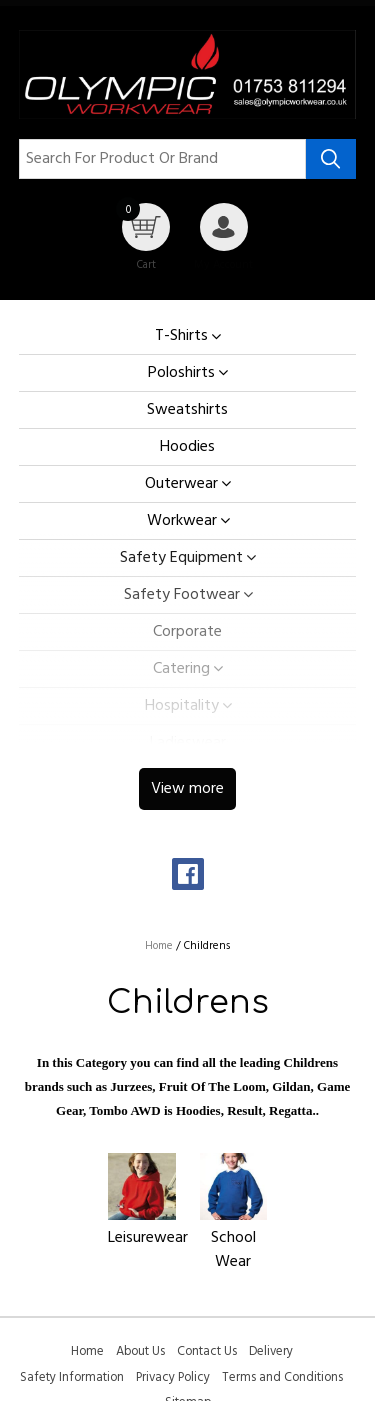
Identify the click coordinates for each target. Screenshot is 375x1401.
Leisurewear (148, 1238)
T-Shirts (181, 336)
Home (87, 1351)
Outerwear (181, 484)
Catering (181, 669)
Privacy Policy (173, 1377)
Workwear (182, 521)
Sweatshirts (187, 410)
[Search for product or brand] (163, 159)
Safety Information (72, 1377)
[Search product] (331, 159)
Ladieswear (188, 743)
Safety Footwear (182, 595)
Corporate (187, 632)
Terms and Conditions (282, 1377)
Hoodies (187, 447)
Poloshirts (181, 373)
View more (187, 789)
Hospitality (182, 706)
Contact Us (207, 1351)
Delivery (271, 1351)
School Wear (233, 1250)
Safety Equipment (181, 558)
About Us (140, 1351)
